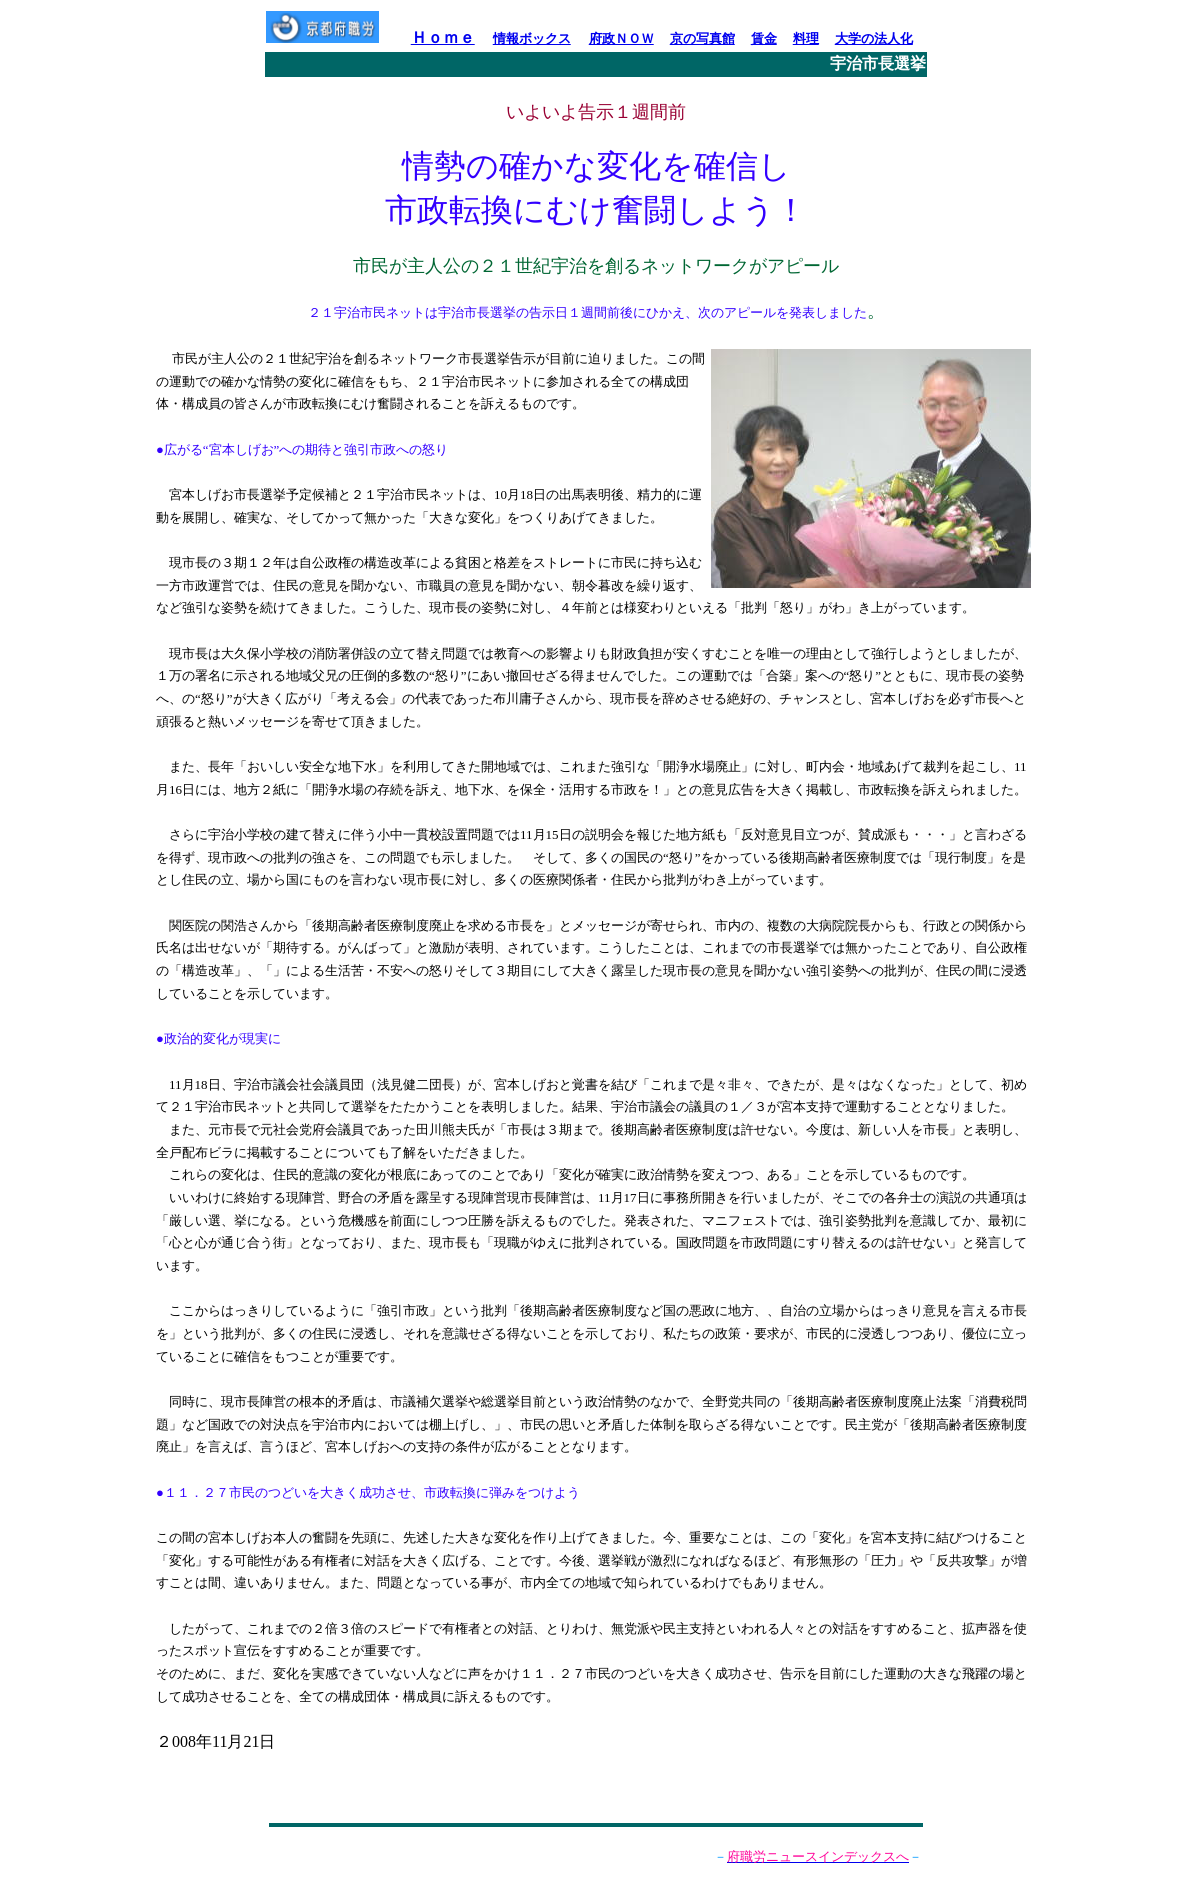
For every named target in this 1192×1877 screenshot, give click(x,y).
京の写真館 (702, 38)
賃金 (764, 38)
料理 (806, 38)
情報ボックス (532, 38)
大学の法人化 (874, 38)
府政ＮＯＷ (621, 38)
